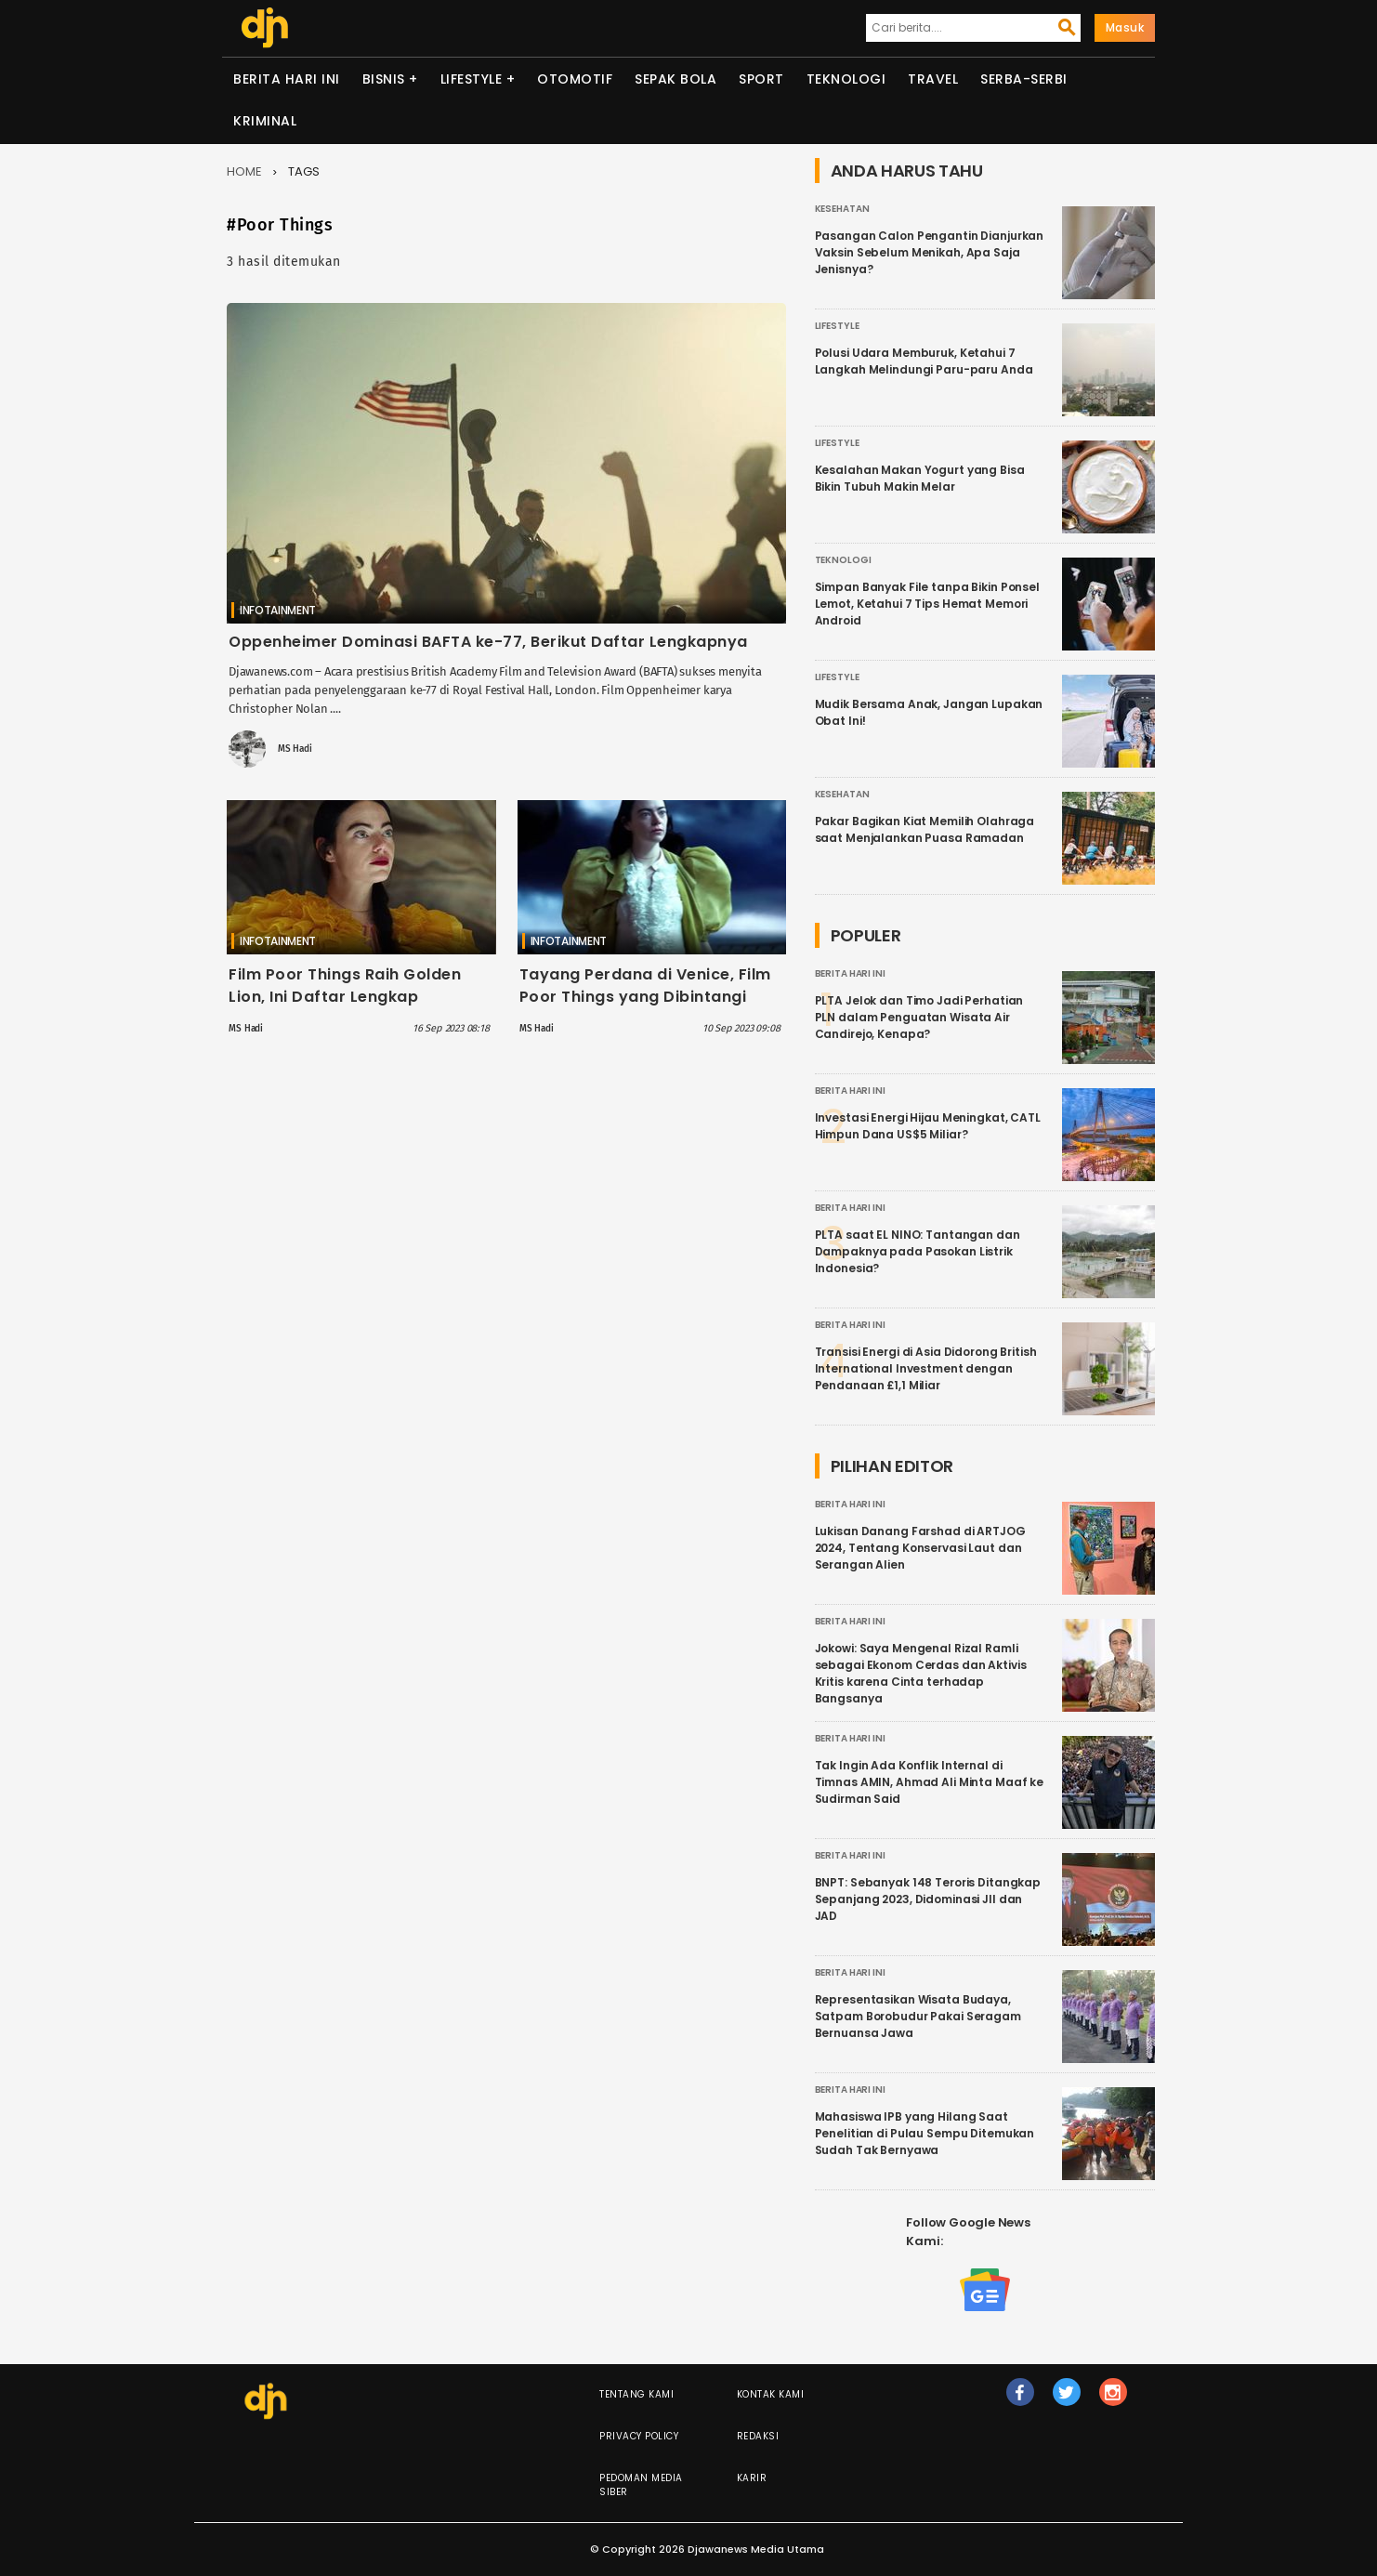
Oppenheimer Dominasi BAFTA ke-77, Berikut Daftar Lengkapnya (488, 641)
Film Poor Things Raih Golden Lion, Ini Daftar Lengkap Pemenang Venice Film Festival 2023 (353, 1008)
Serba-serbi (1024, 79)
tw (1066, 2400)
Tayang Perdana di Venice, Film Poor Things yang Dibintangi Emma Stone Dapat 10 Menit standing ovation (645, 1008)
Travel (933, 79)
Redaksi (758, 2436)
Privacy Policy (638, 2436)
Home (244, 171)
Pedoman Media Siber (641, 2485)
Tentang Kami (636, 2394)
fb (1020, 2400)
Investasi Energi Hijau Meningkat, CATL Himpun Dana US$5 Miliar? (928, 1126)
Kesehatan (842, 209)
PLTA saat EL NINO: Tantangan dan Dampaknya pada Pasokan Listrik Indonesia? (917, 1251)
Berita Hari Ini (286, 79)
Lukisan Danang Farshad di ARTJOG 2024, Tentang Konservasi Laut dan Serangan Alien (920, 1547)
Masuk (1125, 27)
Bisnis (383, 79)
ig (1113, 2400)
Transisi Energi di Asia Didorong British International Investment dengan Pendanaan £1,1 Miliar (926, 1368)
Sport (761, 79)
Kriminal (264, 121)
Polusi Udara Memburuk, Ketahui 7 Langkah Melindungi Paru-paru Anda (924, 361)
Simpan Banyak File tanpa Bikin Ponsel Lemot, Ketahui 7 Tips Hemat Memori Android (927, 603)
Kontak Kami (771, 2394)
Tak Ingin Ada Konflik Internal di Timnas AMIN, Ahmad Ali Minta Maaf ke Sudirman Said (929, 1782)
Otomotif (574, 79)
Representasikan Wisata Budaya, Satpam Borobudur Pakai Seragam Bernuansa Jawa (918, 2016)
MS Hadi (295, 749)
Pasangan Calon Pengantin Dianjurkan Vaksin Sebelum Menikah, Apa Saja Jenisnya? (929, 252)
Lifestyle (471, 79)
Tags (304, 171)
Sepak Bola (675, 79)
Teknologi (846, 79)
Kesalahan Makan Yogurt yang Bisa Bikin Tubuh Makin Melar (920, 478)
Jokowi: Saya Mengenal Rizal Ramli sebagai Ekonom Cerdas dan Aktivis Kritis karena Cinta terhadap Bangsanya (921, 1673)
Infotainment (278, 610)
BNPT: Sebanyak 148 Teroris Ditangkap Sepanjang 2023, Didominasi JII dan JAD (928, 1899)
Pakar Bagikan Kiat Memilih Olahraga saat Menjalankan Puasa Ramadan (925, 829)
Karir (752, 2478)
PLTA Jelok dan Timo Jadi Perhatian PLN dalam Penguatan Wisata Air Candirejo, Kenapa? (919, 1017)
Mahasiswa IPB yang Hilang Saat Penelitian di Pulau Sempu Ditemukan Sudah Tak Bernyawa (925, 2133)
